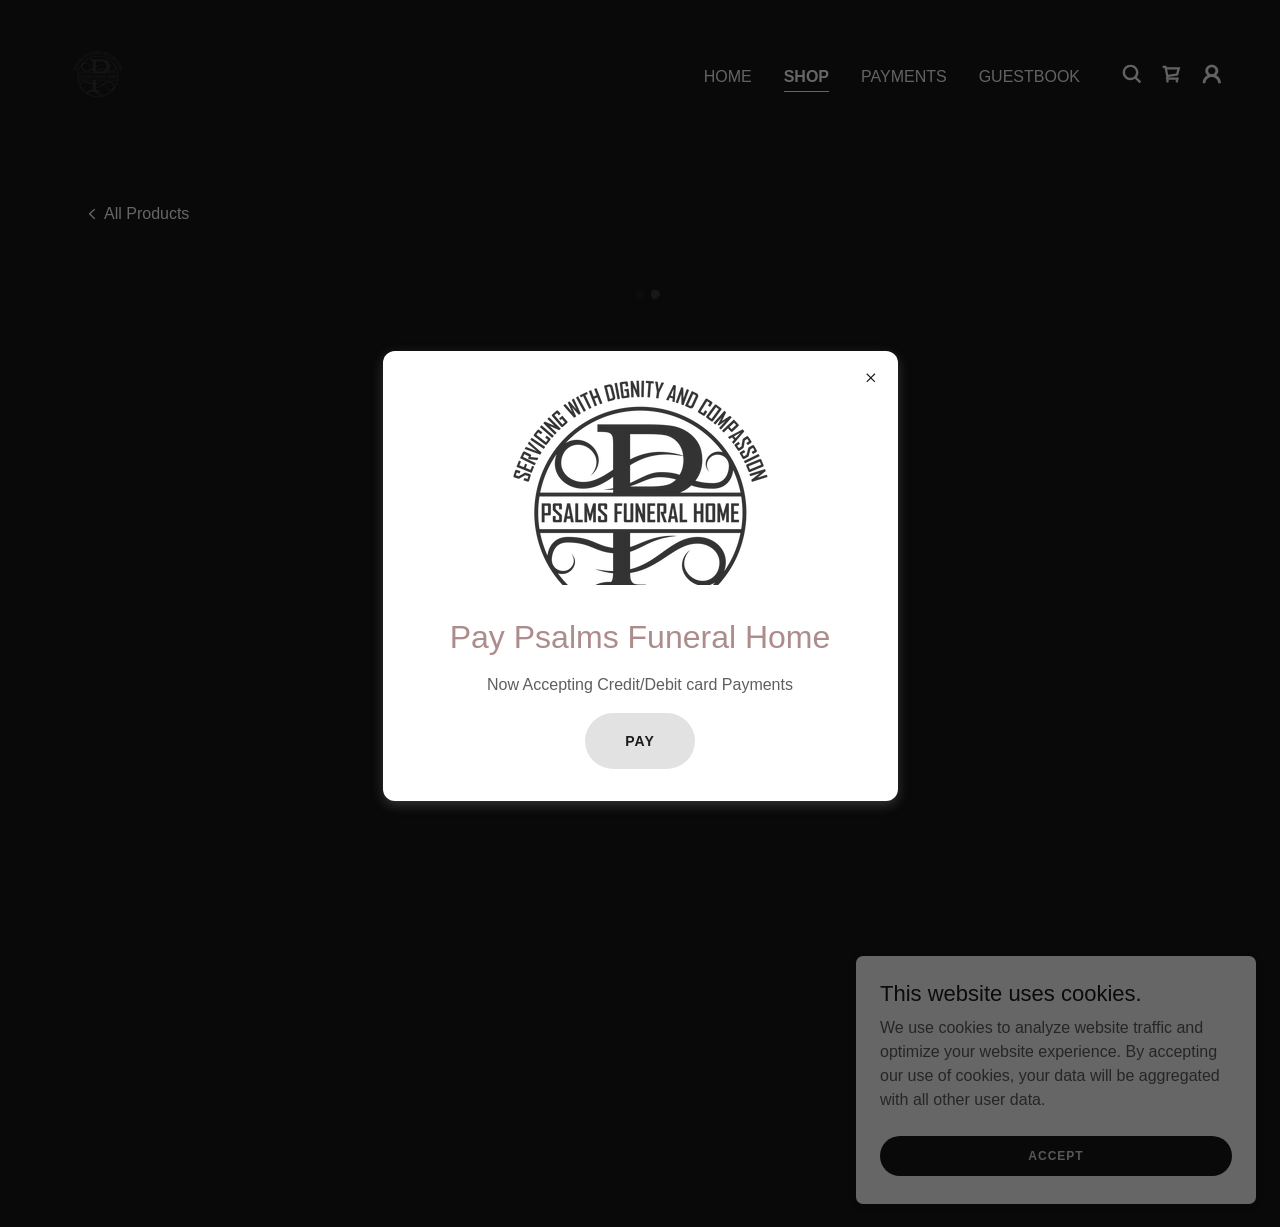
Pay (639, 741)
